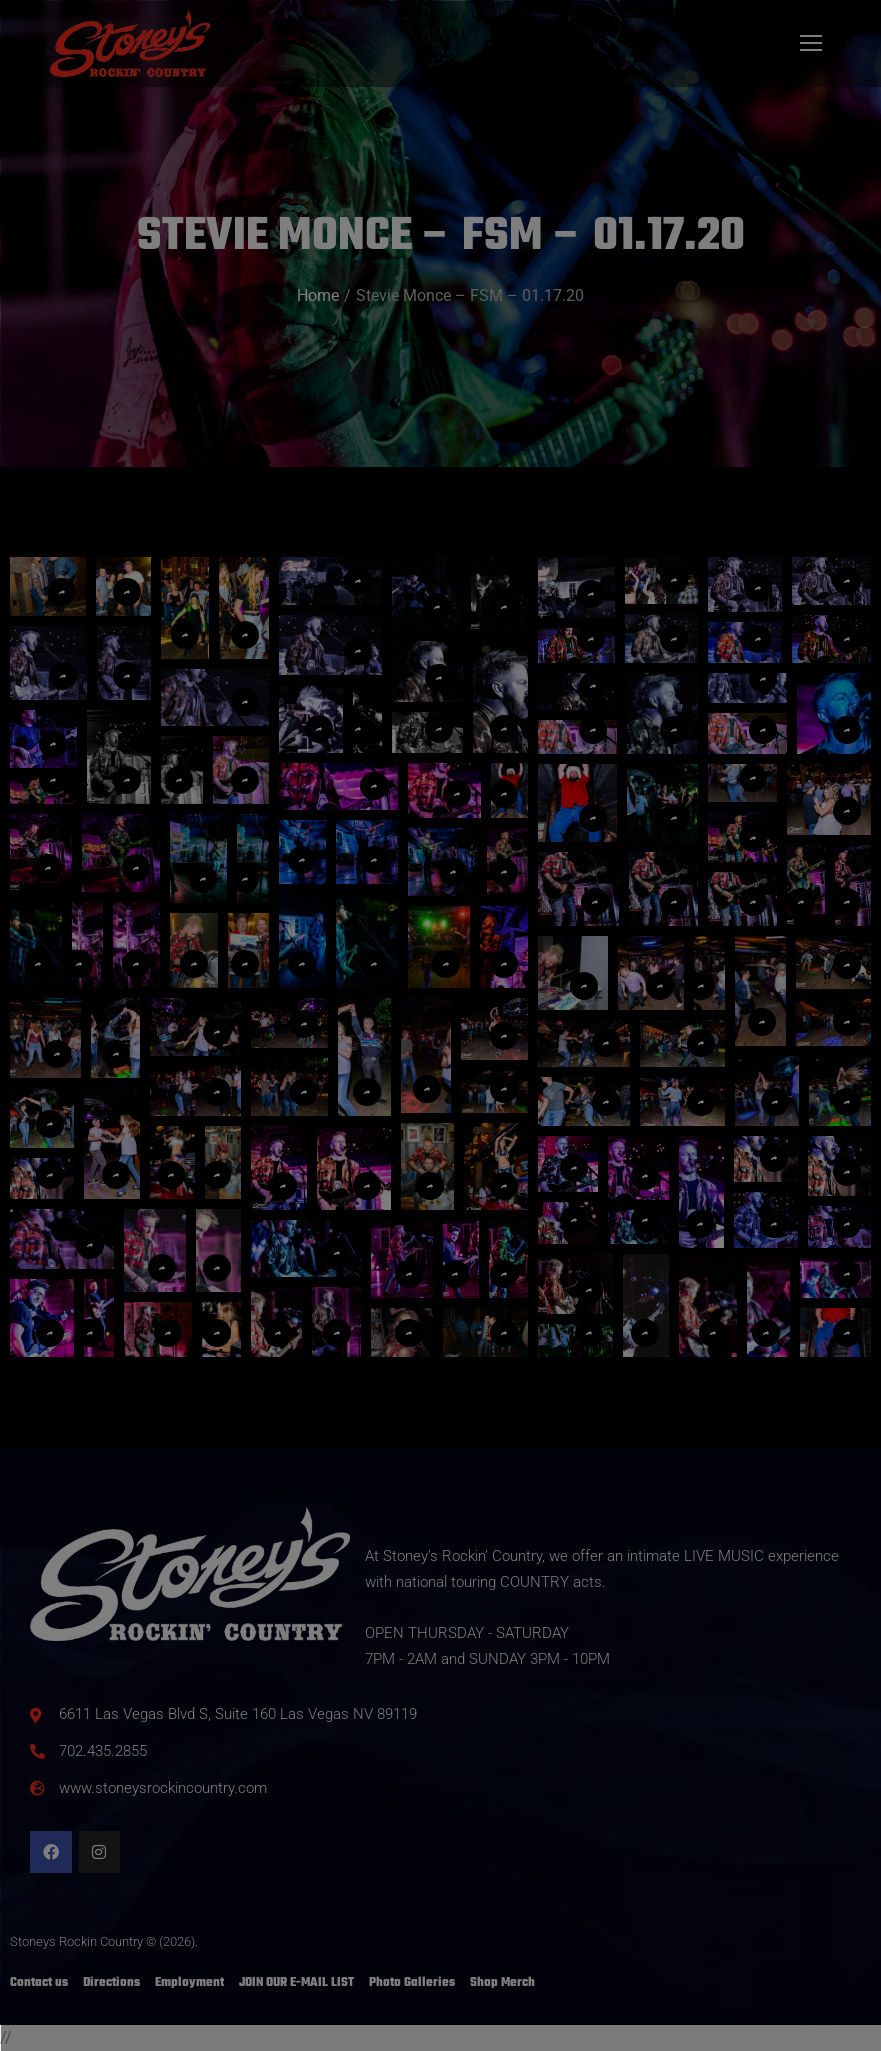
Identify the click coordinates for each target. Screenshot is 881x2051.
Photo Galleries (412, 1983)
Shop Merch (502, 1983)
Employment (189, 1983)
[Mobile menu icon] (811, 43)
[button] (185, 608)
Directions (111, 1983)
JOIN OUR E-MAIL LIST (296, 1983)
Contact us (39, 1983)
